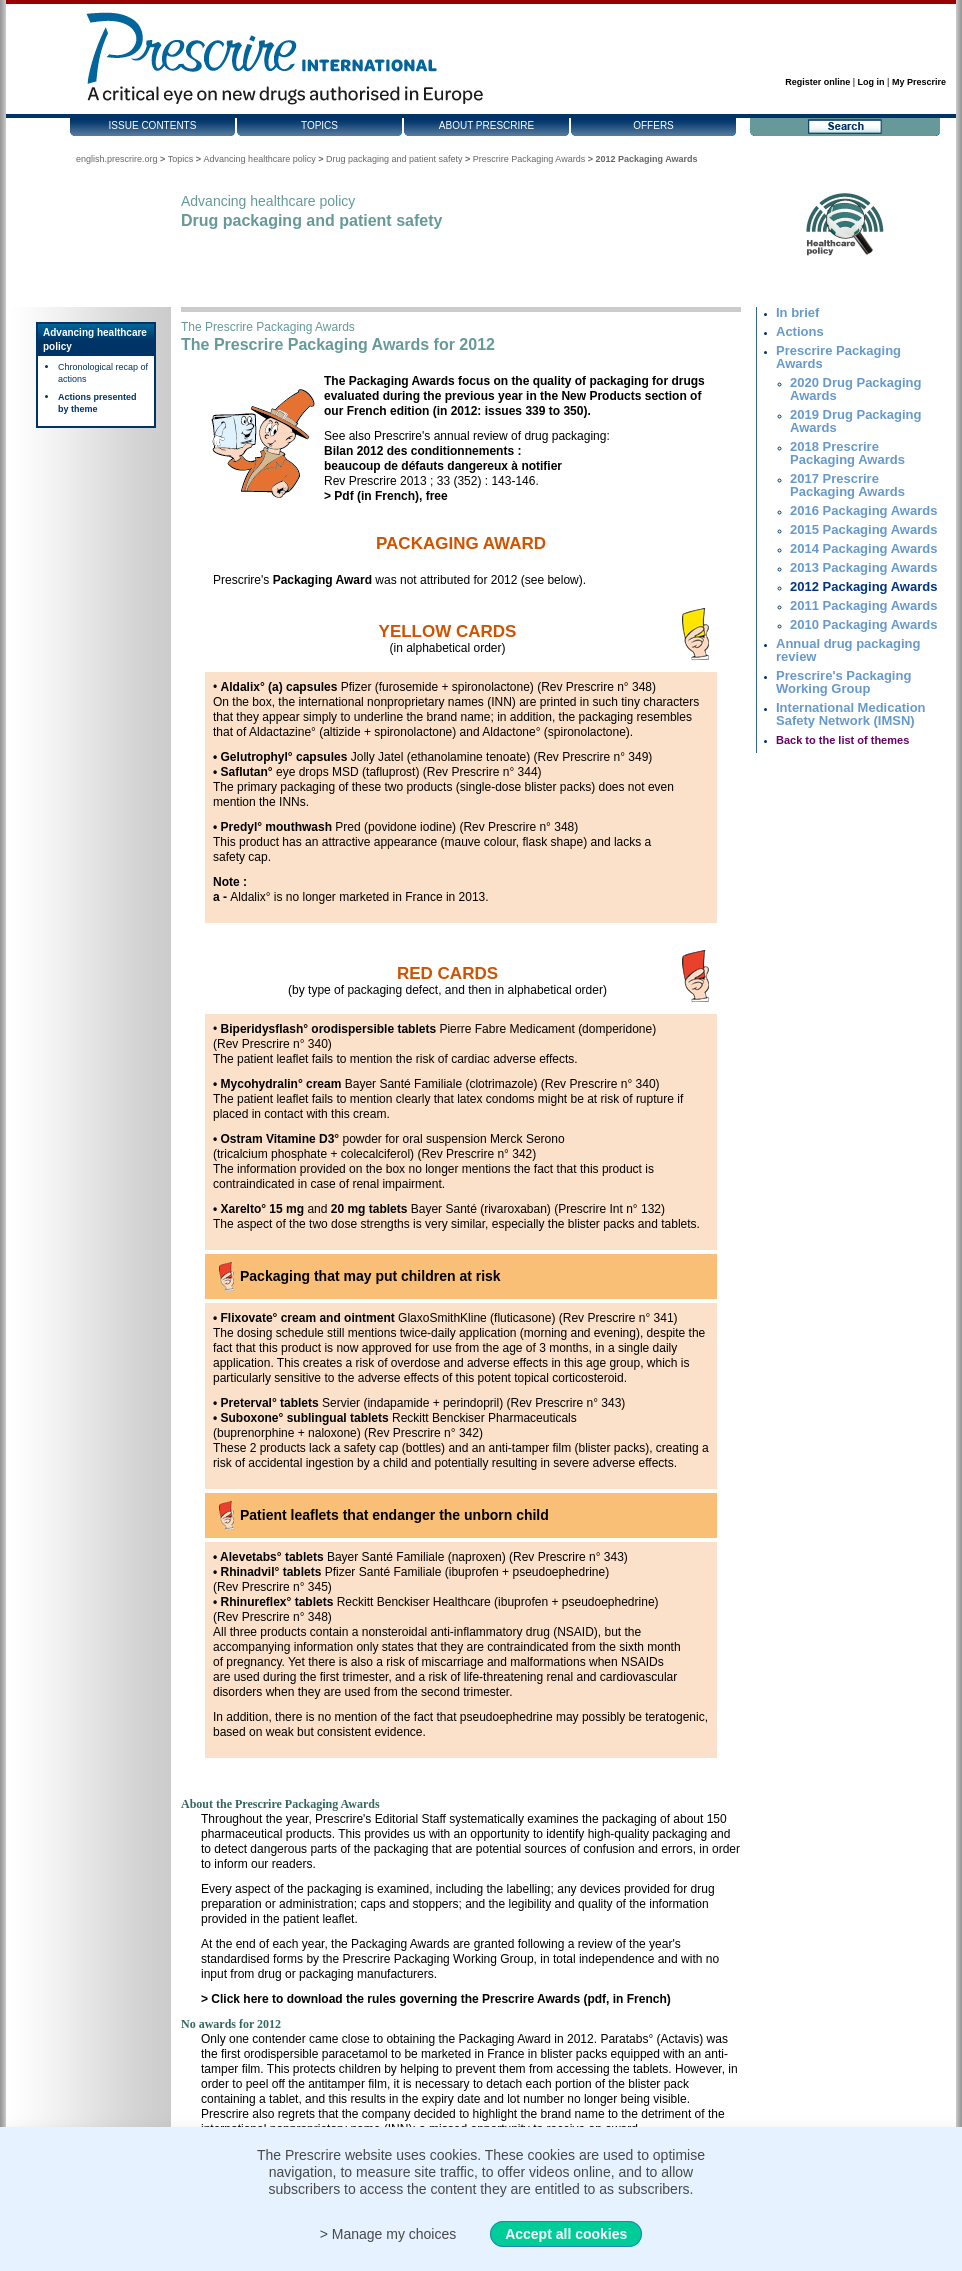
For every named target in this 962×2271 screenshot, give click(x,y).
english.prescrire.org (117, 159)
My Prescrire (919, 82)
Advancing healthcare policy (260, 159)
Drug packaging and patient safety (394, 159)
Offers (653, 125)
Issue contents (153, 125)
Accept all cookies (566, 2234)
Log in (871, 82)
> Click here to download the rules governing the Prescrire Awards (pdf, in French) (436, 1999)
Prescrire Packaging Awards (529, 159)
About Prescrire (486, 125)
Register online (817, 82)
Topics (319, 125)
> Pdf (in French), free (386, 496)
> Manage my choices (388, 2234)
